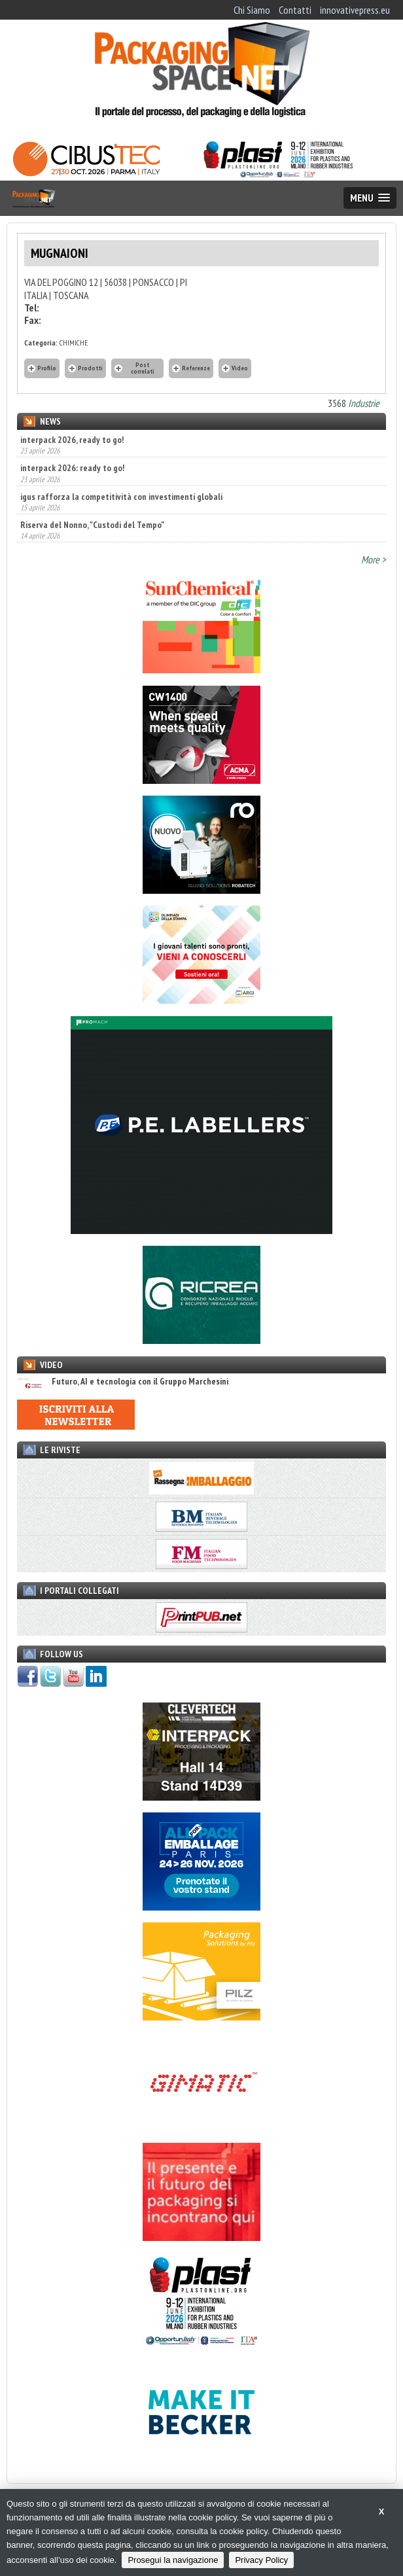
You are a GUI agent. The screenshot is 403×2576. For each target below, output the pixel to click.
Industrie (363, 403)
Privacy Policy (261, 2560)
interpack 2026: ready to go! (72, 468)
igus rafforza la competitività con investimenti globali (121, 496)
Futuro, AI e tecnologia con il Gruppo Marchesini (122, 1381)
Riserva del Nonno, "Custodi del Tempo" (92, 525)
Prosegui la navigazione (173, 2560)
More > (373, 559)
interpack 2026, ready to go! (72, 439)
